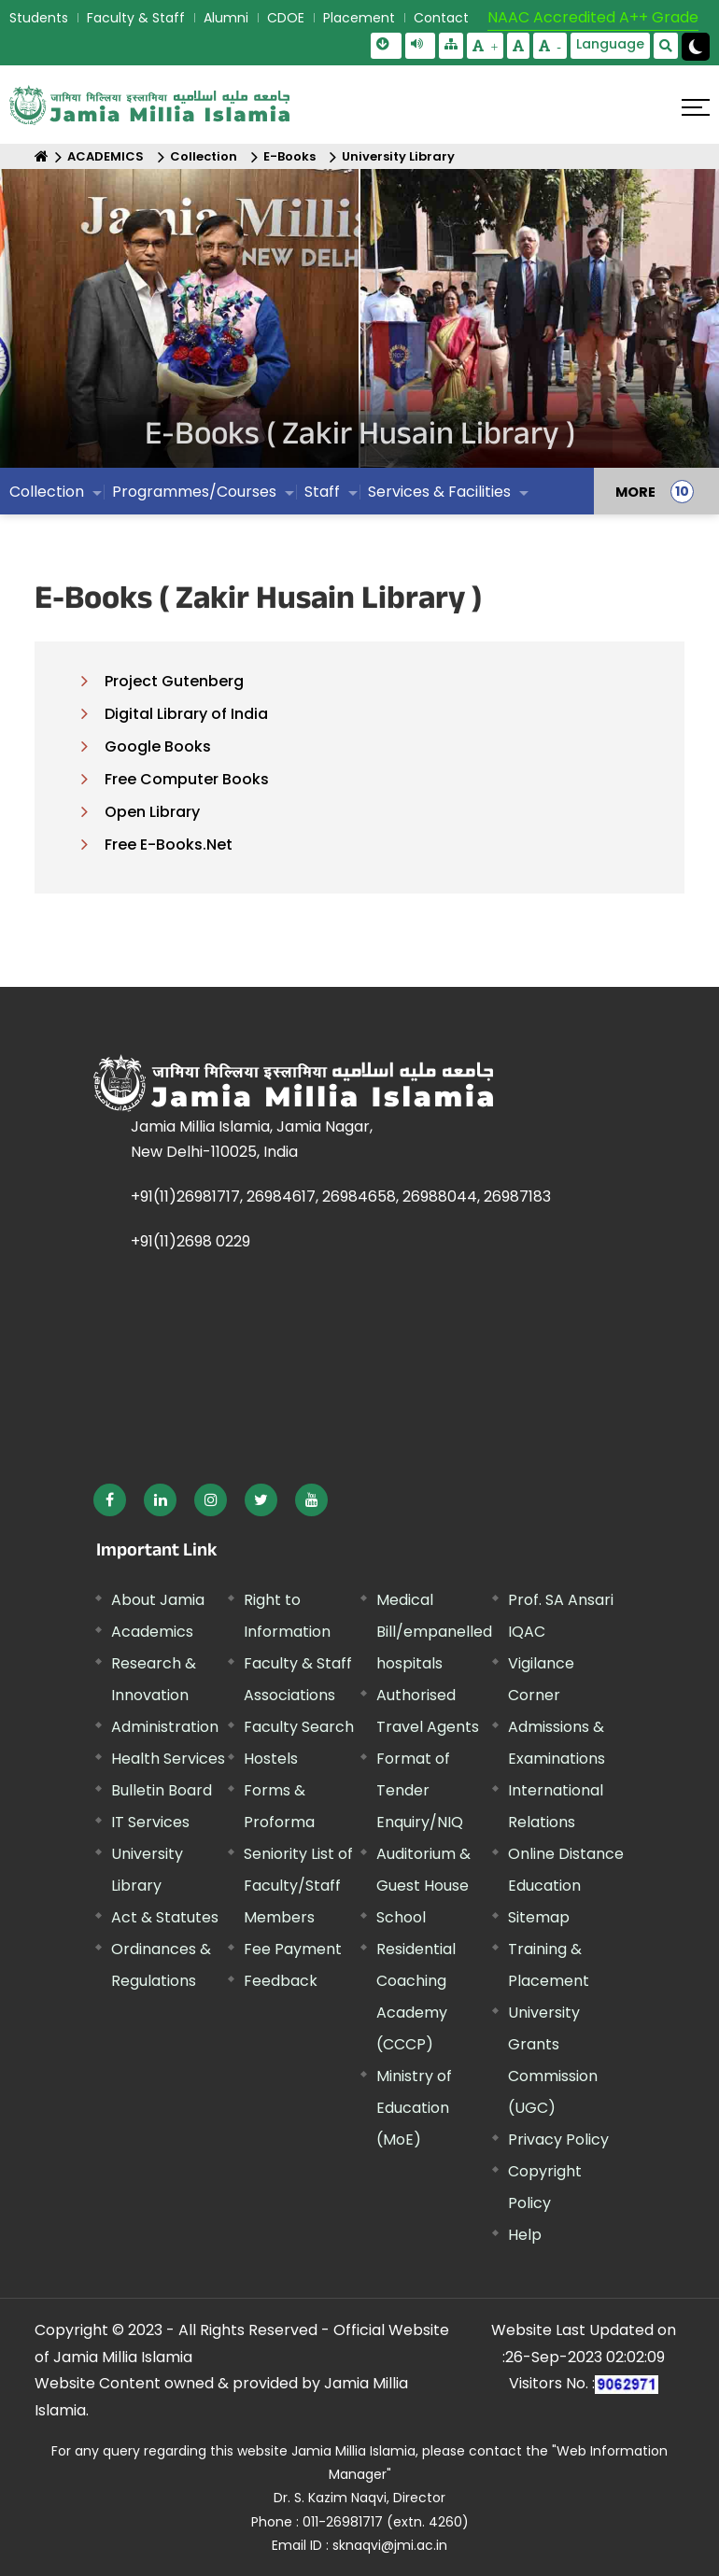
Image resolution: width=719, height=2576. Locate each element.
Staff (322, 491)
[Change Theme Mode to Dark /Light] (696, 47)
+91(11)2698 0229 (190, 1241)
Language (610, 44)
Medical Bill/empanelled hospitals (434, 1631)
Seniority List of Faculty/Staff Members (298, 1885)
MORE (635, 491)
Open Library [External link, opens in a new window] (152, 812)
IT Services (150, 1822)
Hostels (271, 1758)
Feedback (280, 1981)
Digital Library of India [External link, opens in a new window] (186, 714)
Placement (359, 17)
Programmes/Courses (194, 491)
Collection (203, 156)
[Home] (42, 156)
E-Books (289, 156)
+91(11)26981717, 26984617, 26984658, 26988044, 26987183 (341, 1196)
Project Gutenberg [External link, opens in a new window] (174, 681)
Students (38, 17)
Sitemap (539, 1917)
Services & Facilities (439, 491)
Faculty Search (299, 1727)
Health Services (168, 1758)
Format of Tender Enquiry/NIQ (419, 1790)
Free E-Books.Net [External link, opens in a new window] (169, 844)
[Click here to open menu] (696, 107)
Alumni (226, 17)
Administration (165, 1727)
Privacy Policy (558, 2139)
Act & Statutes (165, 1917)
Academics (152, 1631)
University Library (398, 156)
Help (525, 2234)
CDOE (285, 17)
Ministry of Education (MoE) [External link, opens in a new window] (414, 2107)
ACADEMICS (105, 156)
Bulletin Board (161, 1790)
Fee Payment (293, 1949)
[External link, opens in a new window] (109, 1500)
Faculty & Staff (136, 17)
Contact (441, 17)
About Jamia (157, 1600)
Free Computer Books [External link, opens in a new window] (187, 779)
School (401, 1917)
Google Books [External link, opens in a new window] (158, 746)
